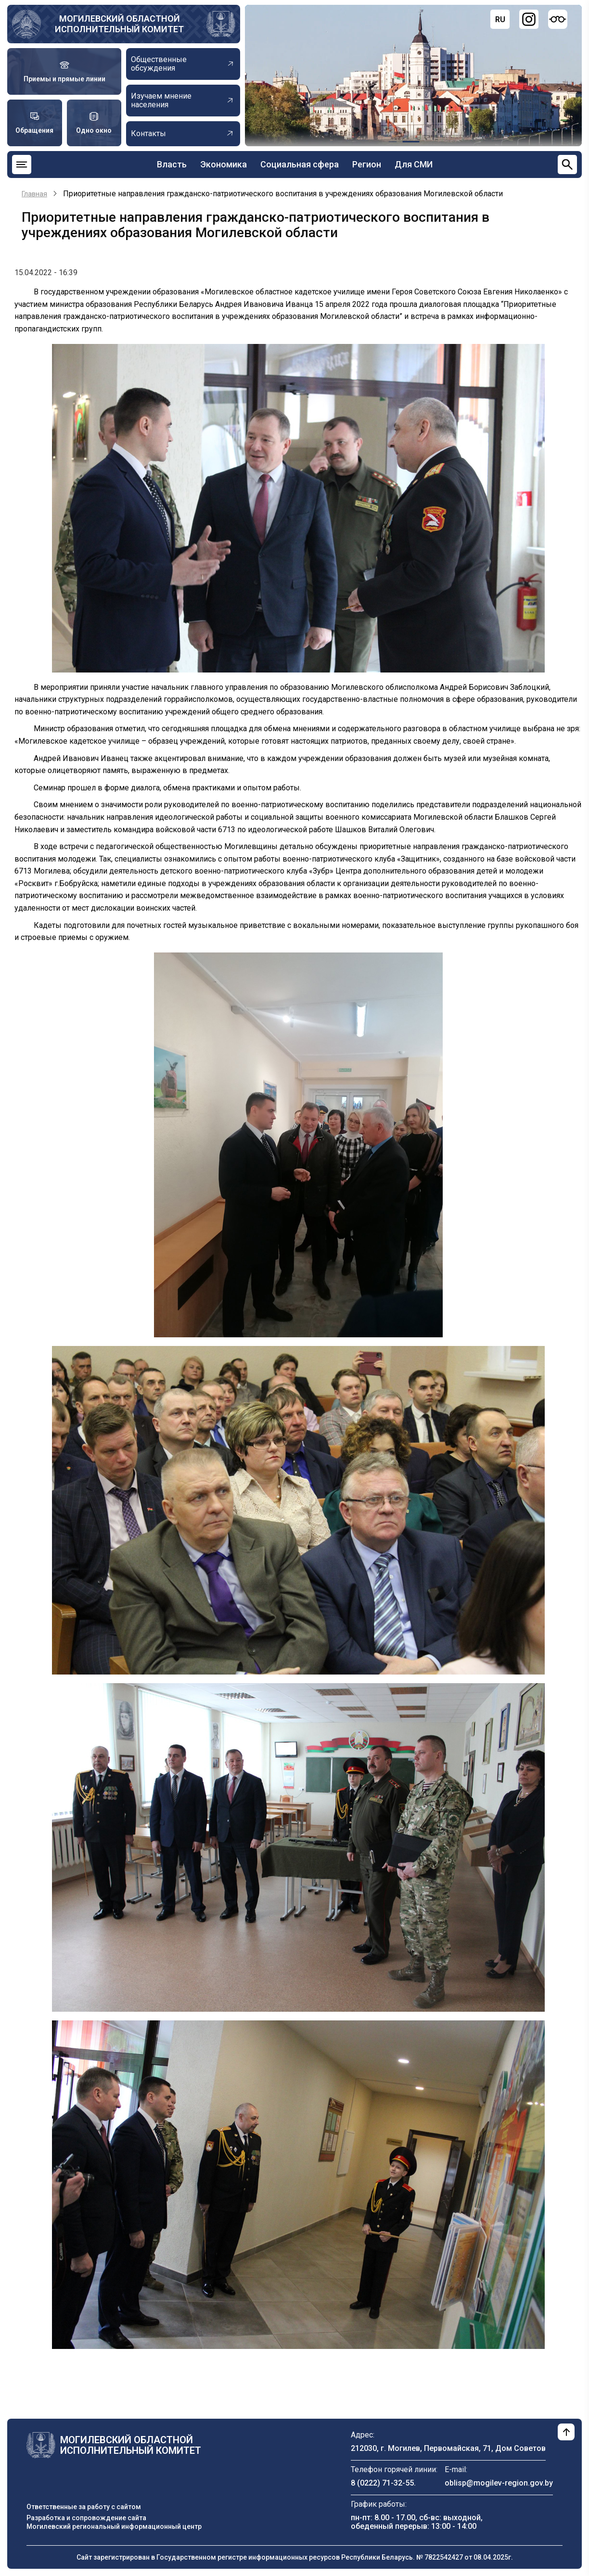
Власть (172, 164)
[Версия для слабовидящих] (557, 19)
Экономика (223, 164)
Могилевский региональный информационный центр (114, 2526)
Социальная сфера (299, 164)
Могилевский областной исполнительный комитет (119, 23)
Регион (366, 164)
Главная (34, 194)
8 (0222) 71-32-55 (382, 2482)
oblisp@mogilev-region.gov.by (499, 2482)
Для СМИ (414, 164)
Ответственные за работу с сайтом (83, 2507)
